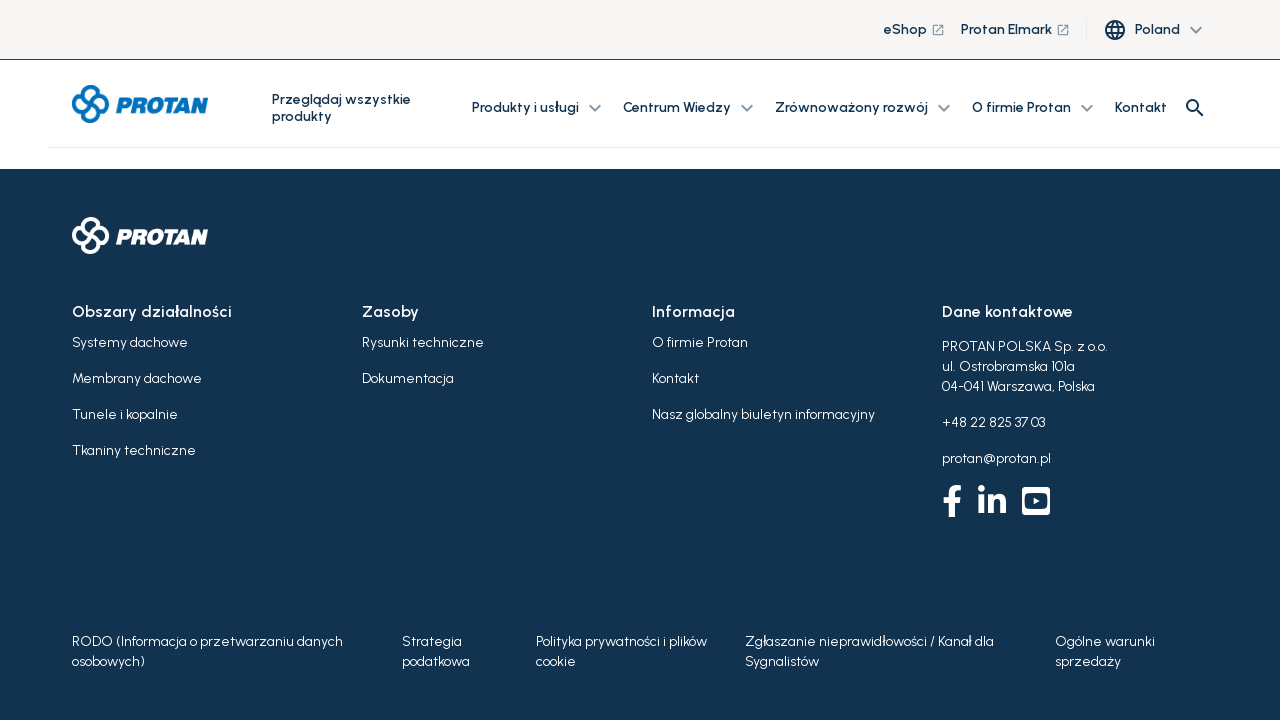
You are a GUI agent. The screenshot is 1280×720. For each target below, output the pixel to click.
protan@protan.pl (996, 458)
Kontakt (1141, 107)
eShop (914, 29)
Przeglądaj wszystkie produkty (341, 108)
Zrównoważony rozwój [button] (865, 108)
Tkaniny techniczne (134, 450)
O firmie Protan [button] (1035, 108)
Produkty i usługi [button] (539, 108)
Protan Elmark (1015, 29)
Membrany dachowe (137, 378)
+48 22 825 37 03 (993, 422)
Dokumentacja (408, 378)
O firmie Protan (700, 342)
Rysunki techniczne (423, 342)
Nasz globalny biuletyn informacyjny (763, 414)
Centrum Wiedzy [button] (691, 108)
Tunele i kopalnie (125, 414)
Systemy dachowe (130, 342)
